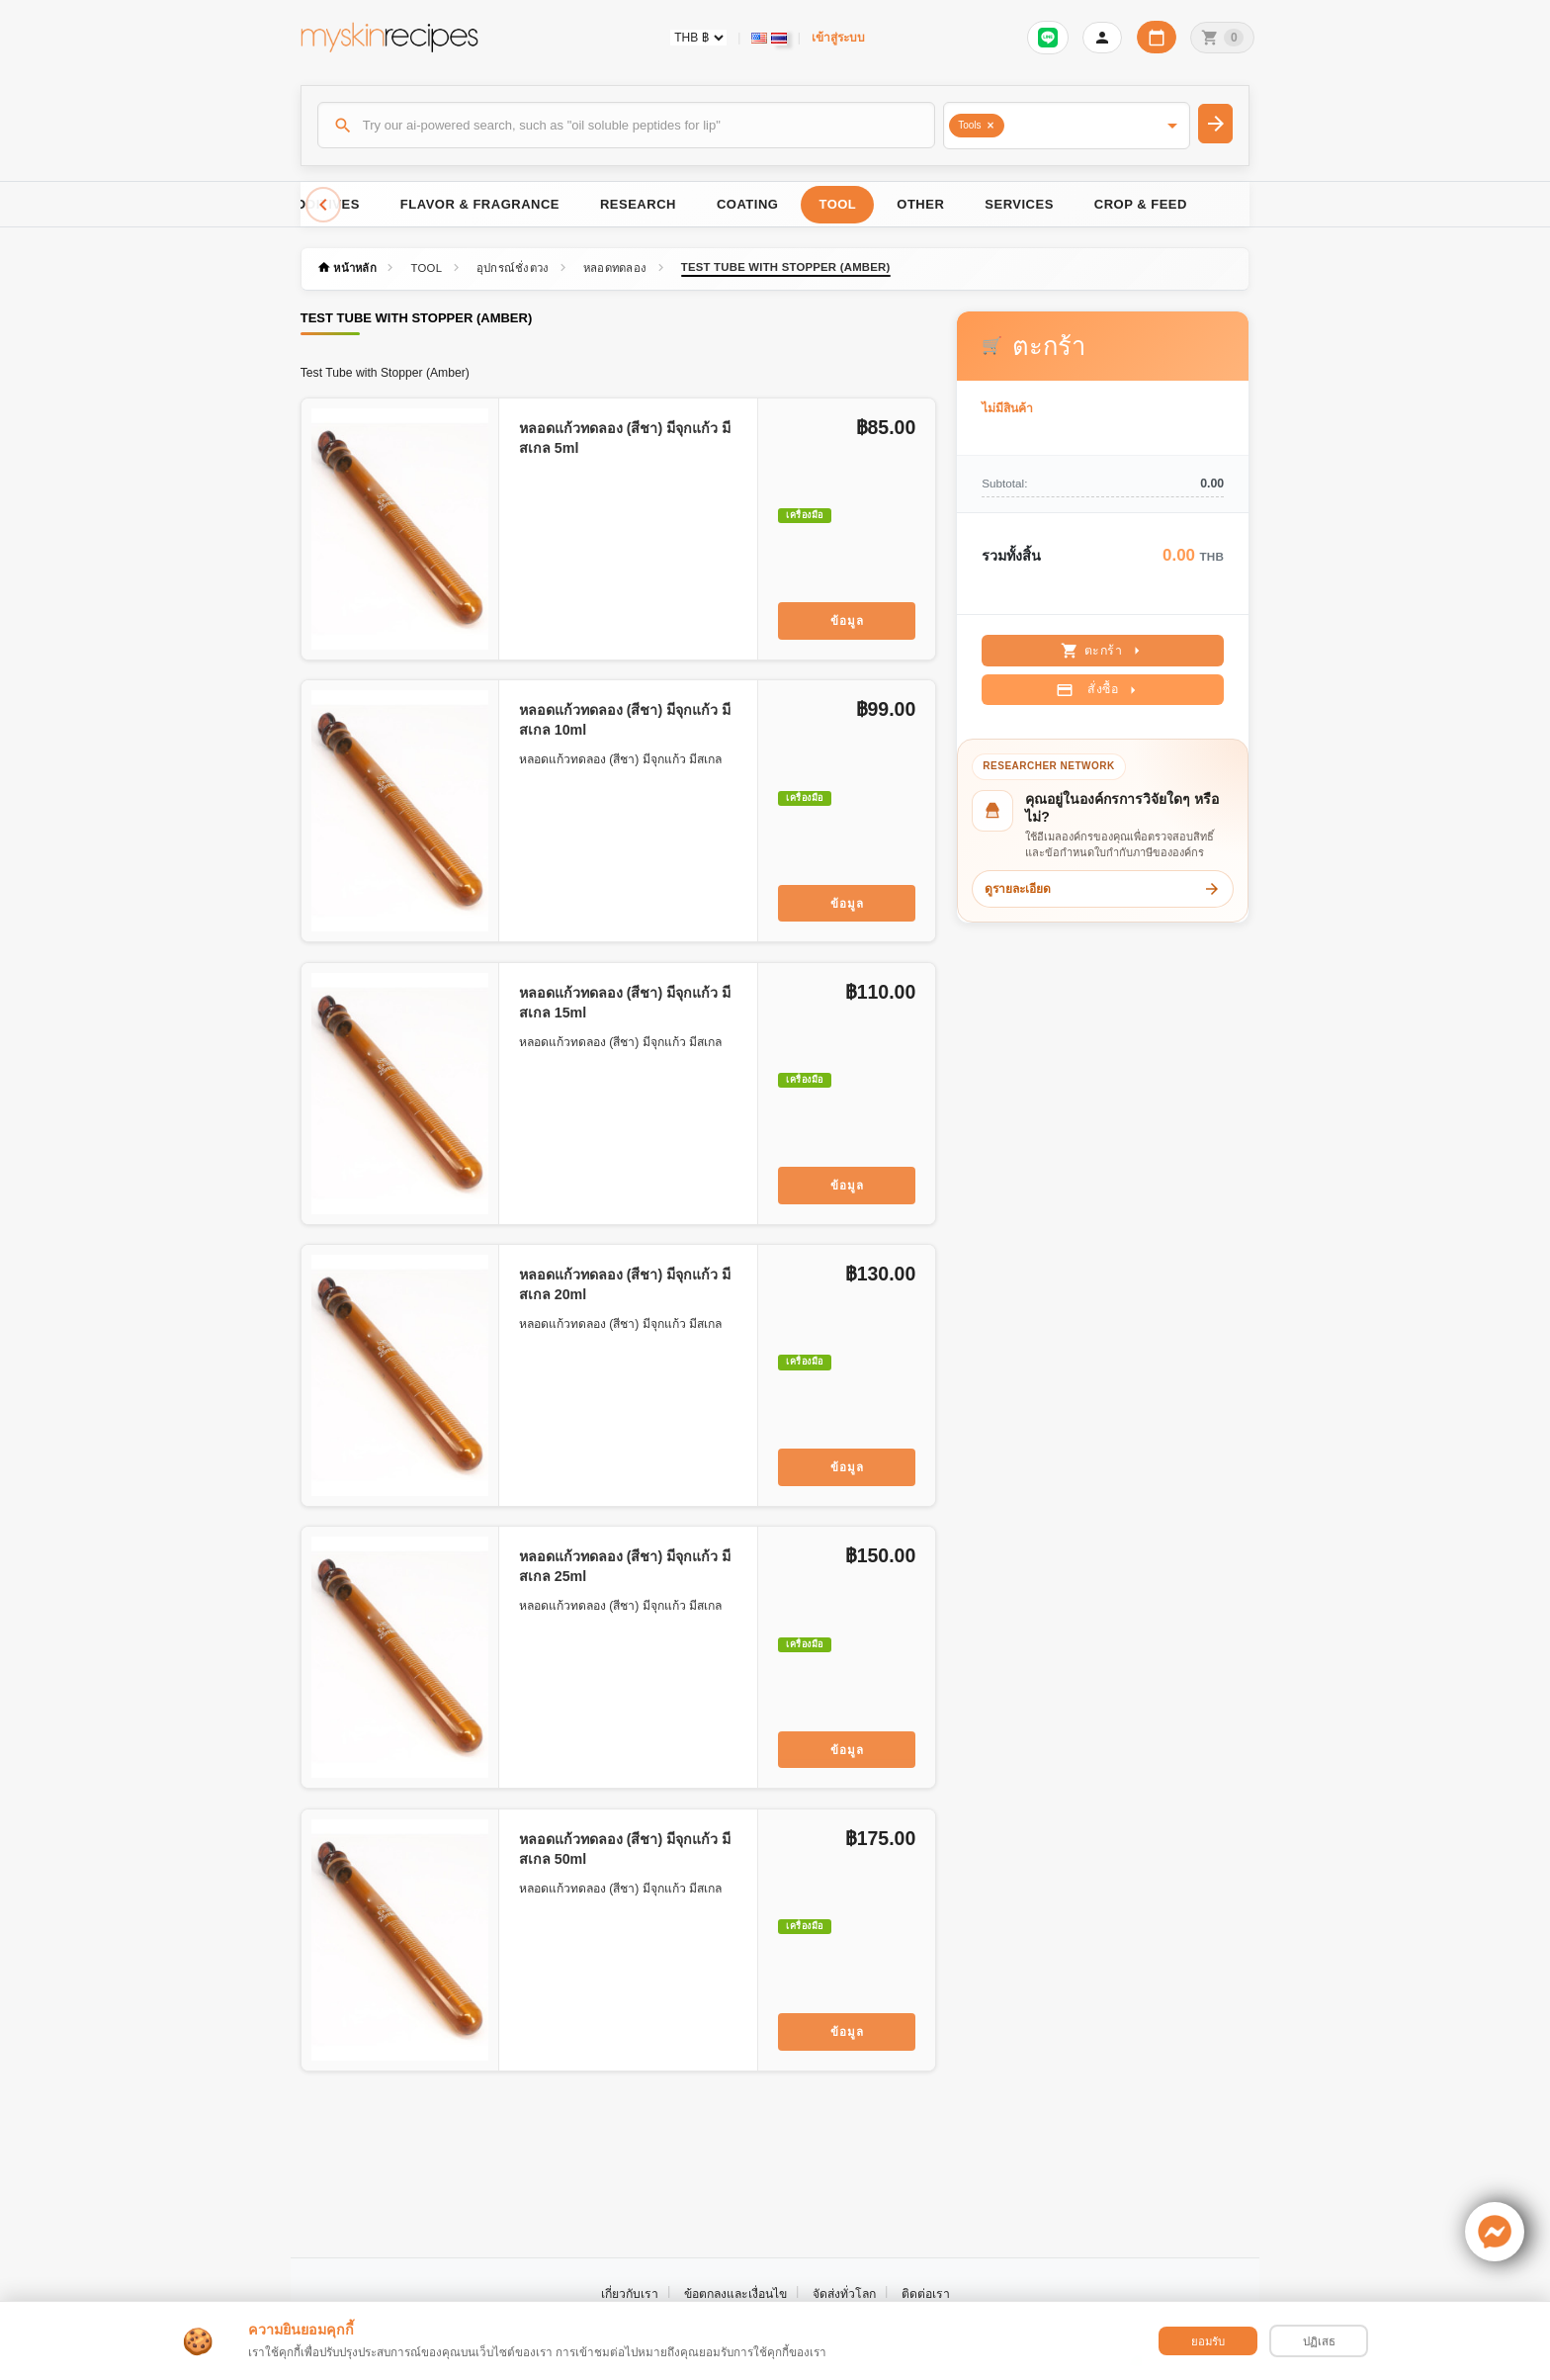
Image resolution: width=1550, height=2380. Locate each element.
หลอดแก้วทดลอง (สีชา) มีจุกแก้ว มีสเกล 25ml (625, 1566)
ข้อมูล (847, 620)
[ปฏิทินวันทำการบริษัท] (1156, 37)
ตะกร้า (1104, 651)
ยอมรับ (1208, 2341)
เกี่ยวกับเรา (629, 2294)
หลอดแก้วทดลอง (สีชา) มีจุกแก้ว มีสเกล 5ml (625, 438)
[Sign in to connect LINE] (1048, 37)
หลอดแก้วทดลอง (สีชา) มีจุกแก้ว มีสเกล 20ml (625, 1284)
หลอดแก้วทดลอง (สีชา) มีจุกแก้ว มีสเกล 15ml (625, 1002)
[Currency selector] (698, 37)
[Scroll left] (323, 204)
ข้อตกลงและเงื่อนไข (735, 2294)
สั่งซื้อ (1099, 690)
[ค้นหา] (626, 124)
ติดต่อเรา (926, 2294)
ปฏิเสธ (1319, 2341)
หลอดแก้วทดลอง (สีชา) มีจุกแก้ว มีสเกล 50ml (625, 1849)
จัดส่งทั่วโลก (844, 2294)
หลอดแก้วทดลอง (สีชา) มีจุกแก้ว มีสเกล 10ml (625, 720)
